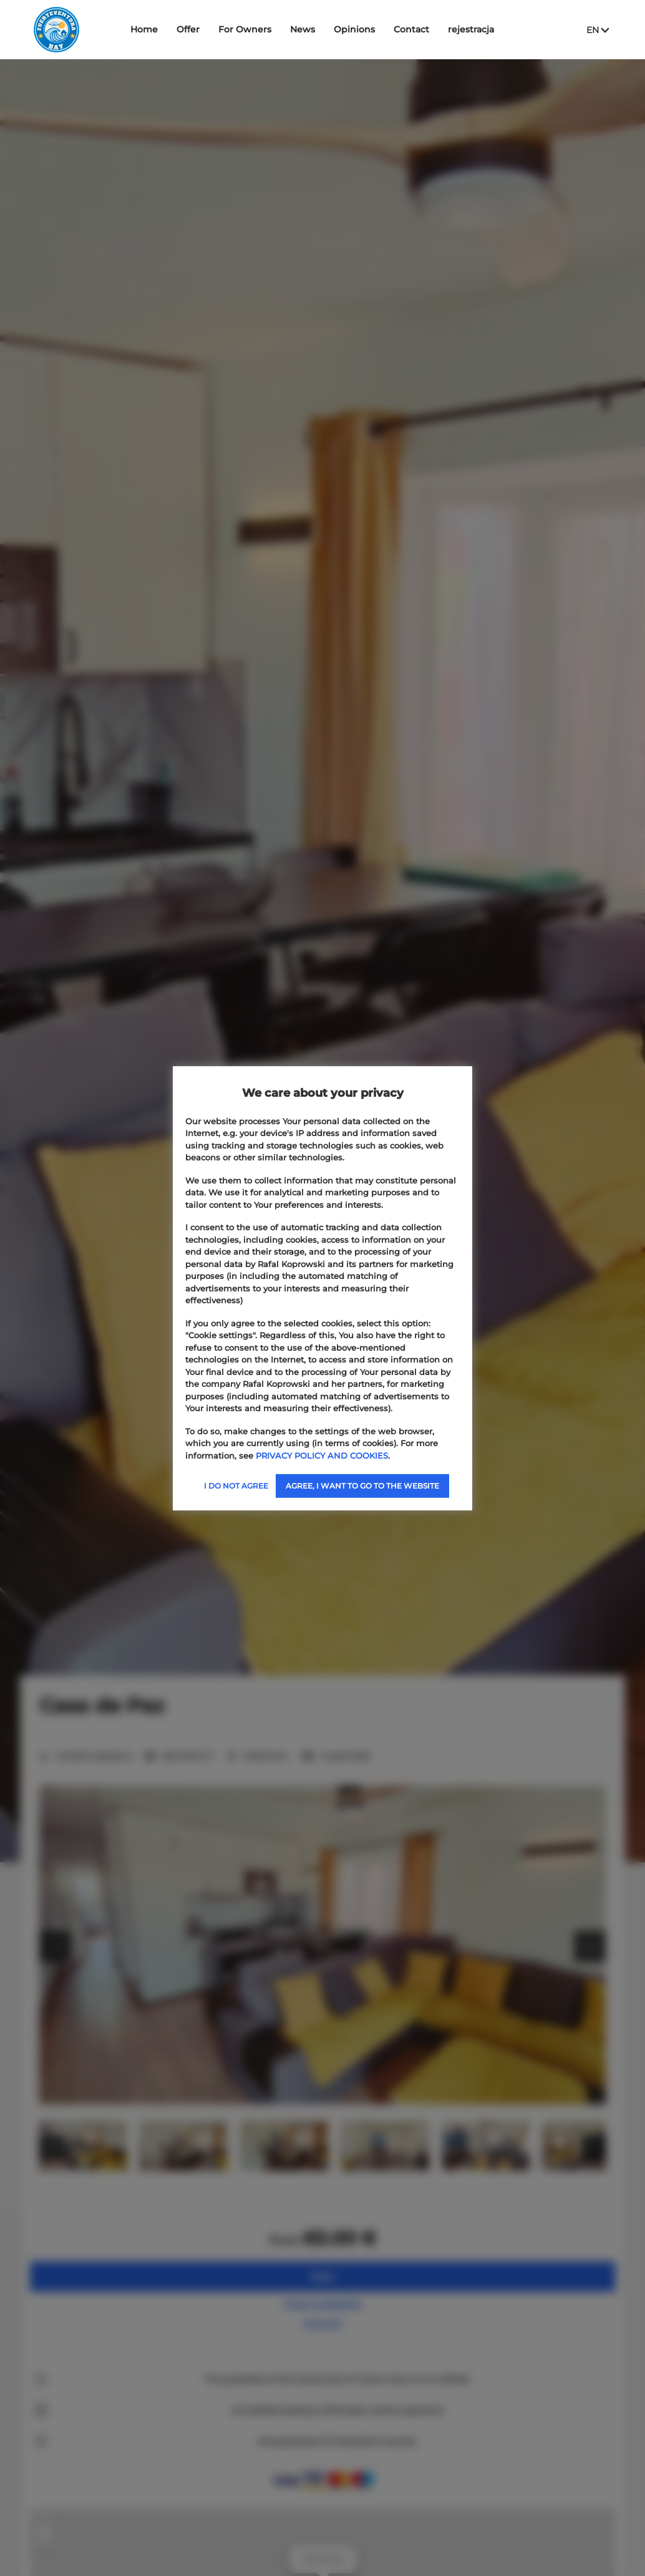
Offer (188, 29)
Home (144, 29)
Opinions (354, 29)
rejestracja (471, 29)
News (302, 29)
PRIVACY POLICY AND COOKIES (322, 1455)
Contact (411, 29)
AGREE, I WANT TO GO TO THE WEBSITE (362, 1485)
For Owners (244, 29)
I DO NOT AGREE (236, 1485)
